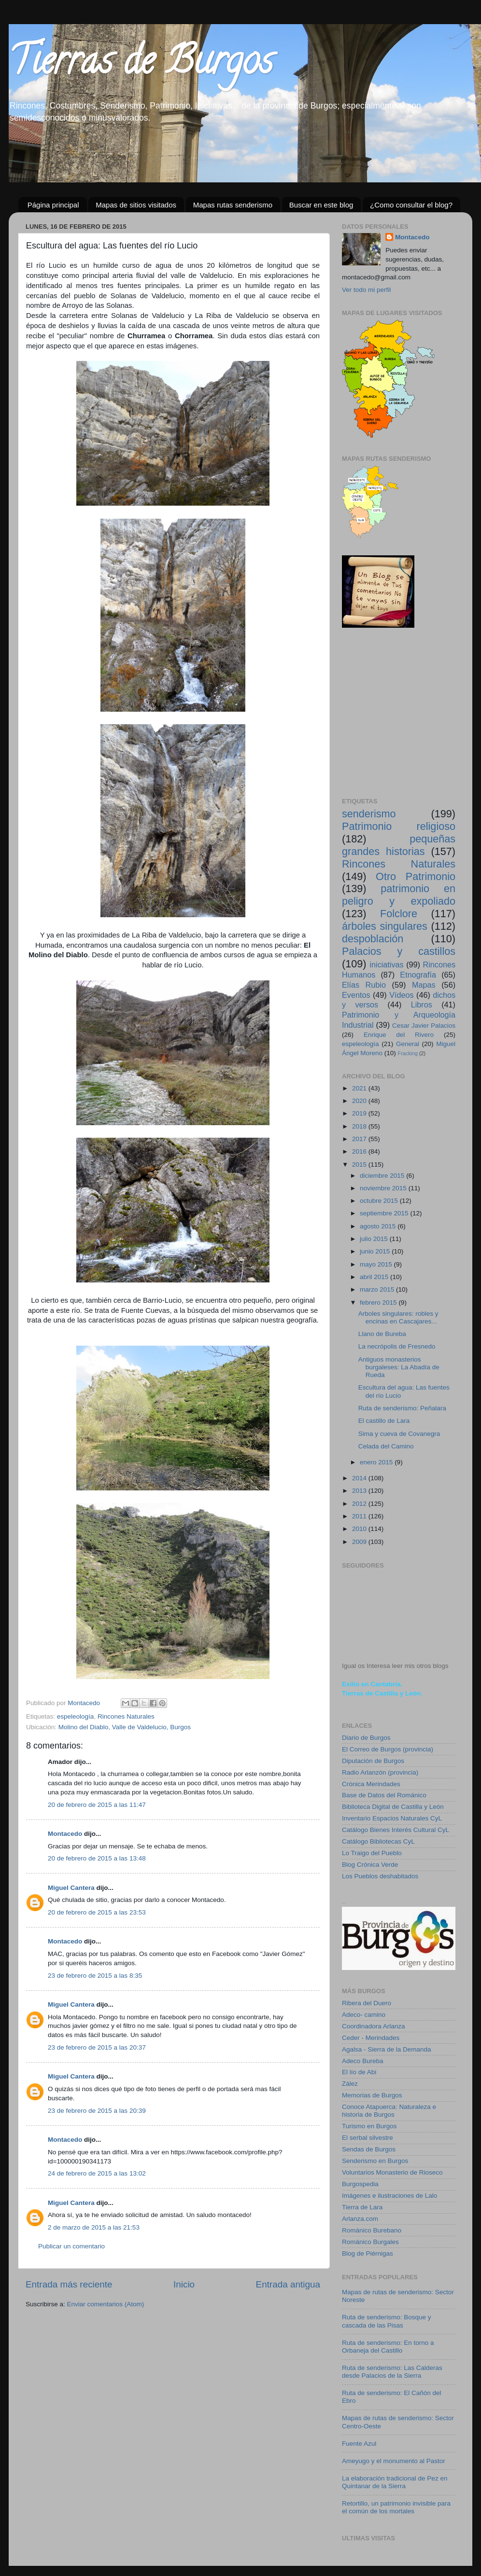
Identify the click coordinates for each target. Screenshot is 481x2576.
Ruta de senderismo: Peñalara (402, 1408)
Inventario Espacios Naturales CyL (392, 1818)
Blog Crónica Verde (370, 1864)
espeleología (75, 1716)
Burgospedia (360, 2184)
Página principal (53, 205)
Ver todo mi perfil (366, 289)
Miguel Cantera (71, 1887)
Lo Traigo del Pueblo (372, 1853)
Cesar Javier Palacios (423, 1025)
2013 (360, 1490)
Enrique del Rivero (399, 1034)
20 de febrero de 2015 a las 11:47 (97, 1804)
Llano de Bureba (382, 1333)
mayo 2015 (377, 1264)
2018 (360, 1126)
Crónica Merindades (371, 1784)
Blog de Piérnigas (367, 2253)
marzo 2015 (378, 1289)
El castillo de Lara (384, 1420)
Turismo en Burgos (369, 2126)
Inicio (184, 2284)
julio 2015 (375, 1238)
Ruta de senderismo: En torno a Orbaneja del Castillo (388, 2346)
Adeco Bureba (362, 2061)
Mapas (424, 984)
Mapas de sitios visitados (136, 205)
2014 (360, 1478)
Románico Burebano (371, 2230)
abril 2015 (375, 1277)
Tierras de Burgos (141, 65)
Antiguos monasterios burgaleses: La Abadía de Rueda (398, 1367)
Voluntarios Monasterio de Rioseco (392, 2172)
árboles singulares (384, 926)
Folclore (398, 914)
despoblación (372, 939)
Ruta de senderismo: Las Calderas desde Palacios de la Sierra (392, 2371)
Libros (421, 1004)
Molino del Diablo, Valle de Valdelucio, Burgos (124, 1727)
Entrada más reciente (69, 2284)
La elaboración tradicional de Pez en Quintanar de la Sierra (394, 2482)
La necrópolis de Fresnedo (397, 1346)
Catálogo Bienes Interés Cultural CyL (395, 1829)
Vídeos (401, 995)
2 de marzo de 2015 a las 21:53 (94, 2227)
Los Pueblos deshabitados (380, 1876)
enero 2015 (377, 1462)
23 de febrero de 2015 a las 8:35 (95, 1975)
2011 (360, 1516)
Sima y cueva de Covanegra (399, 1433)
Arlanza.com (360, 2218)
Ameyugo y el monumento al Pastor (393, 2461)
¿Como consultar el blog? (411, 205)
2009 (360, 1541)
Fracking (408, 1053)
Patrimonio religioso (398, 826)
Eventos (356, 995)
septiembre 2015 (385, 1213)
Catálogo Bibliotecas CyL (378, 1841)
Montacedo (65, 1833)
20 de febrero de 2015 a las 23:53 (97, 1912)
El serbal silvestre (367, 2137)
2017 (360, 1139)
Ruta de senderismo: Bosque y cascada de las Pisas (386, 2321)
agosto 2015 (378, 1226)
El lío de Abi (359, 2072)
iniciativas (386, 964)
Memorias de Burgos (372, 2095)
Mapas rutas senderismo (232, 205)
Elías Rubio (364, 984)
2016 (360, 1151)
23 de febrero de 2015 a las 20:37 (97, 2047)
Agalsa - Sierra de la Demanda (386, 2049)
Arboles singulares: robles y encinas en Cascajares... (398, 1317)
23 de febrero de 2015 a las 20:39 (97, 2110)
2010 (360, 1528)
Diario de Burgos (366, 1737)
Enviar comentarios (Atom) (105, 2304)
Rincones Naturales (126, 1716)
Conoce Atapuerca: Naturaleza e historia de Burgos (389, 2110)
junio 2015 (376, 1251)
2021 (360, 1088)
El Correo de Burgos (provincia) (387, 1749)
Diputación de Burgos (373, 1760)
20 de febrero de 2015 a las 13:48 (97, 1858)
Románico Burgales (370, 2241)
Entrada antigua (288, 2284)
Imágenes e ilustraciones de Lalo (389, 2195)
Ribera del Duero (366, 2003)
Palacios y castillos (398, 951)
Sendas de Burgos (369, 2149)
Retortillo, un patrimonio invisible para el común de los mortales (396, 2507)
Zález (350, 2083)
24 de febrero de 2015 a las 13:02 (97, 2173)
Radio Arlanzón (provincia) (380, 1772)
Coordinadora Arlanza (373, 2026)
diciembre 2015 (383, 1175)
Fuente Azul (359, 2443)
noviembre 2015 (384, 1188)
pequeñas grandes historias (398, 845)
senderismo (369, 814)
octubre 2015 (380, 1200)
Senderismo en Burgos (375, 2160)
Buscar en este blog (321, 205)
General (407, 1043)
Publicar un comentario (71, 2246)
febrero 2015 (379, 1302)
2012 (360, 1503)
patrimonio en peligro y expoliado (398, 894)
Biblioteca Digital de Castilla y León (393, 1806)
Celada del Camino (386, 1446)
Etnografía (418, 974)
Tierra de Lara (362, 2207)
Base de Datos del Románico (384, 1795)
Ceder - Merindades (370, 2037)
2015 (360, 1164)
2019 (360, 1113)
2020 (360, 1100)
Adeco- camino (363, 2014)
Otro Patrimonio (415, 876)
